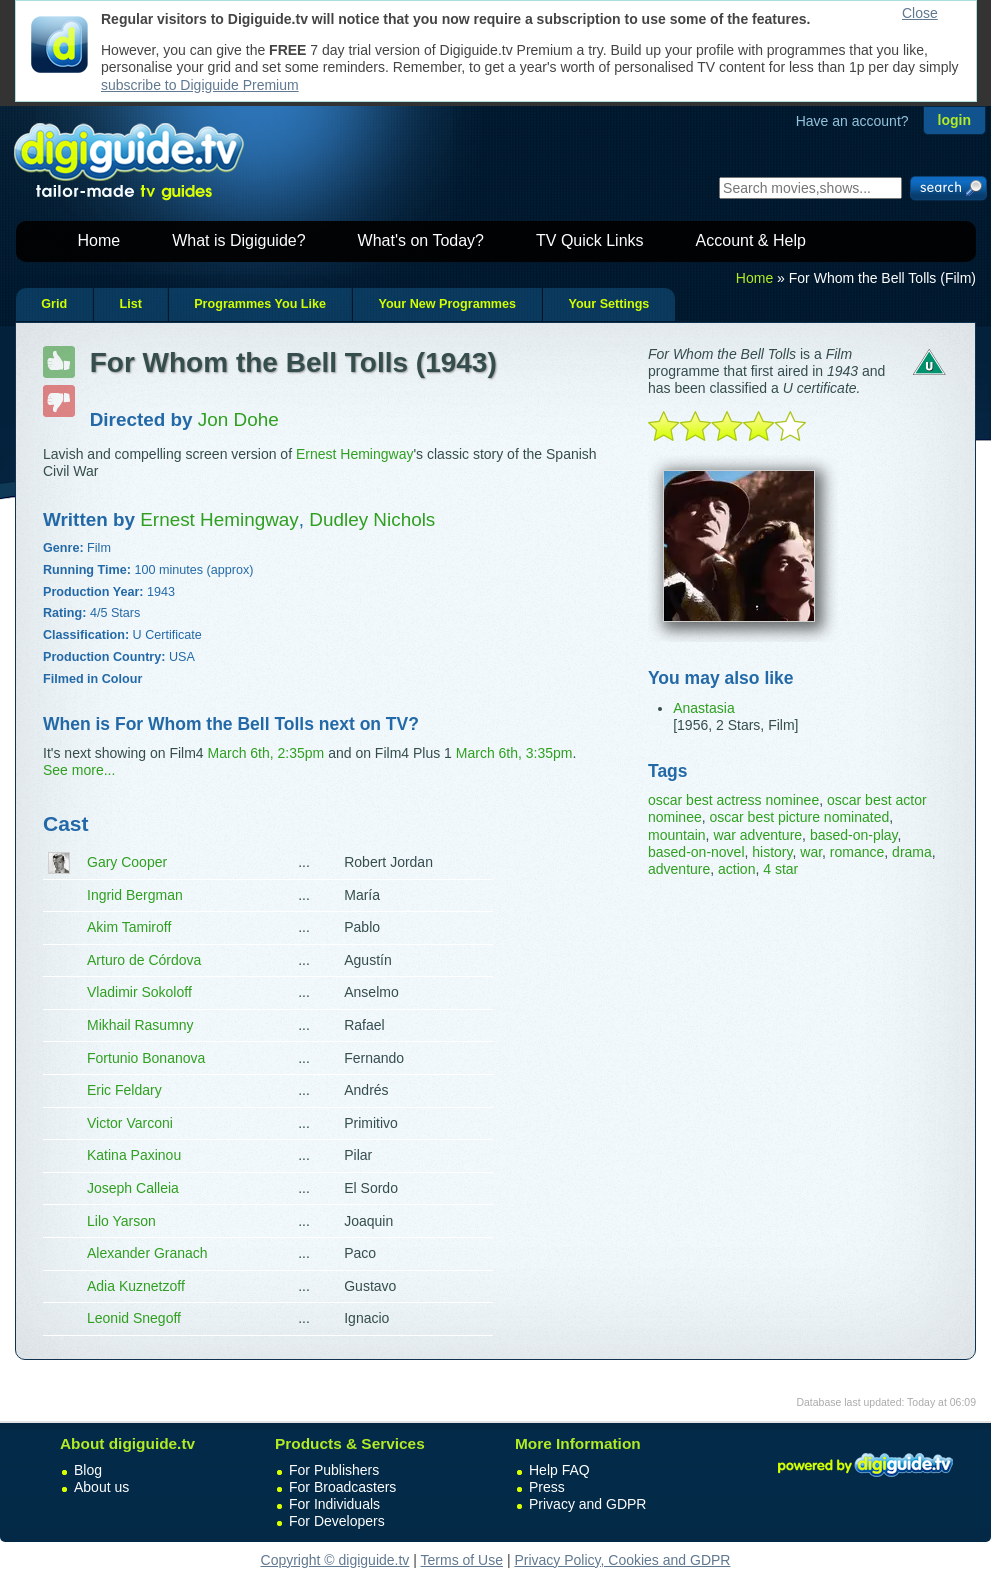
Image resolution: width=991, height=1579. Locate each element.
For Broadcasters (342, 1487)
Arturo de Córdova (144, 960)
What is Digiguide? (238, 240)
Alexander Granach (147, 1253)
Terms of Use (462, 1560)
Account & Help (751, 240)
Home (99, 240)
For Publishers (334, 1470)
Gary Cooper (127, 862)
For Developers (337, 1521)
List (130, 304)
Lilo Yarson (121, 1221)
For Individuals (334, 1504)
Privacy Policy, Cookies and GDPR (622, 1560)
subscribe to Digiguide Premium (200, 85)
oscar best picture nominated (799, 817)
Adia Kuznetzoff (136, 1286)
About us (101, 1487)
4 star (780, 869)
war (811, 852)
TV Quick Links (590, 240)
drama (912, 852)
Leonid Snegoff (134, 1318)
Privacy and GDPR (587, 1504)
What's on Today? (421, 240)
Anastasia (703, 708)
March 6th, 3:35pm (514, 753)
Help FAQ (559, 1470)
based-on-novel (696, 852)
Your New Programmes (447, 304)
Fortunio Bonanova (146, 1058)
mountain (677, 835)
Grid (54, 304)
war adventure (757, 835)
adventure (679, 869)
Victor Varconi (130, 1123)
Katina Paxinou (134, 1155)
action (736, 869)
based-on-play (854, 835)
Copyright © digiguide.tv (335, 1560)
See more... (79, 770)
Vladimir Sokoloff (139, 992)
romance (857, 852)
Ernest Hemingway (355, 454)
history (772, 852)
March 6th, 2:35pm (266, 753)
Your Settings (608, 304)
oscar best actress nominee (733, 800)
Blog (88, 1470)
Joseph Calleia (133, 1188)
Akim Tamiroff (129, 927)
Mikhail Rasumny (140, 1025)
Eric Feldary (124, 1090)
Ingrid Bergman (135, 895)
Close (920, 13)
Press (547, 1487)
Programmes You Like (260, 304)
